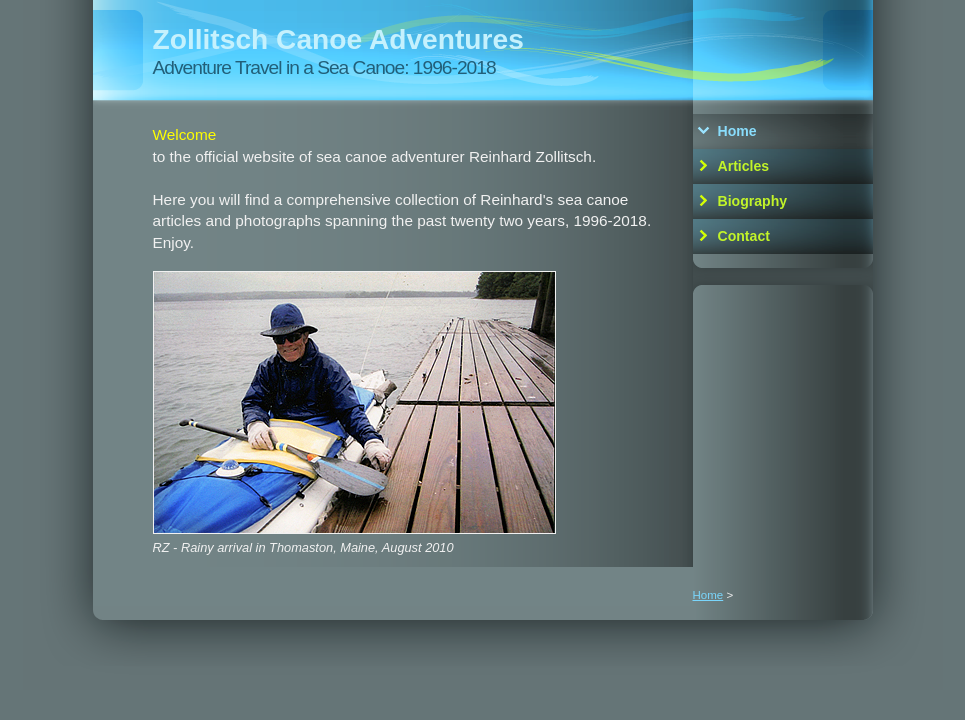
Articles (744, 166)
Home (737, 131)
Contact (744, 236)
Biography (753, 201)
